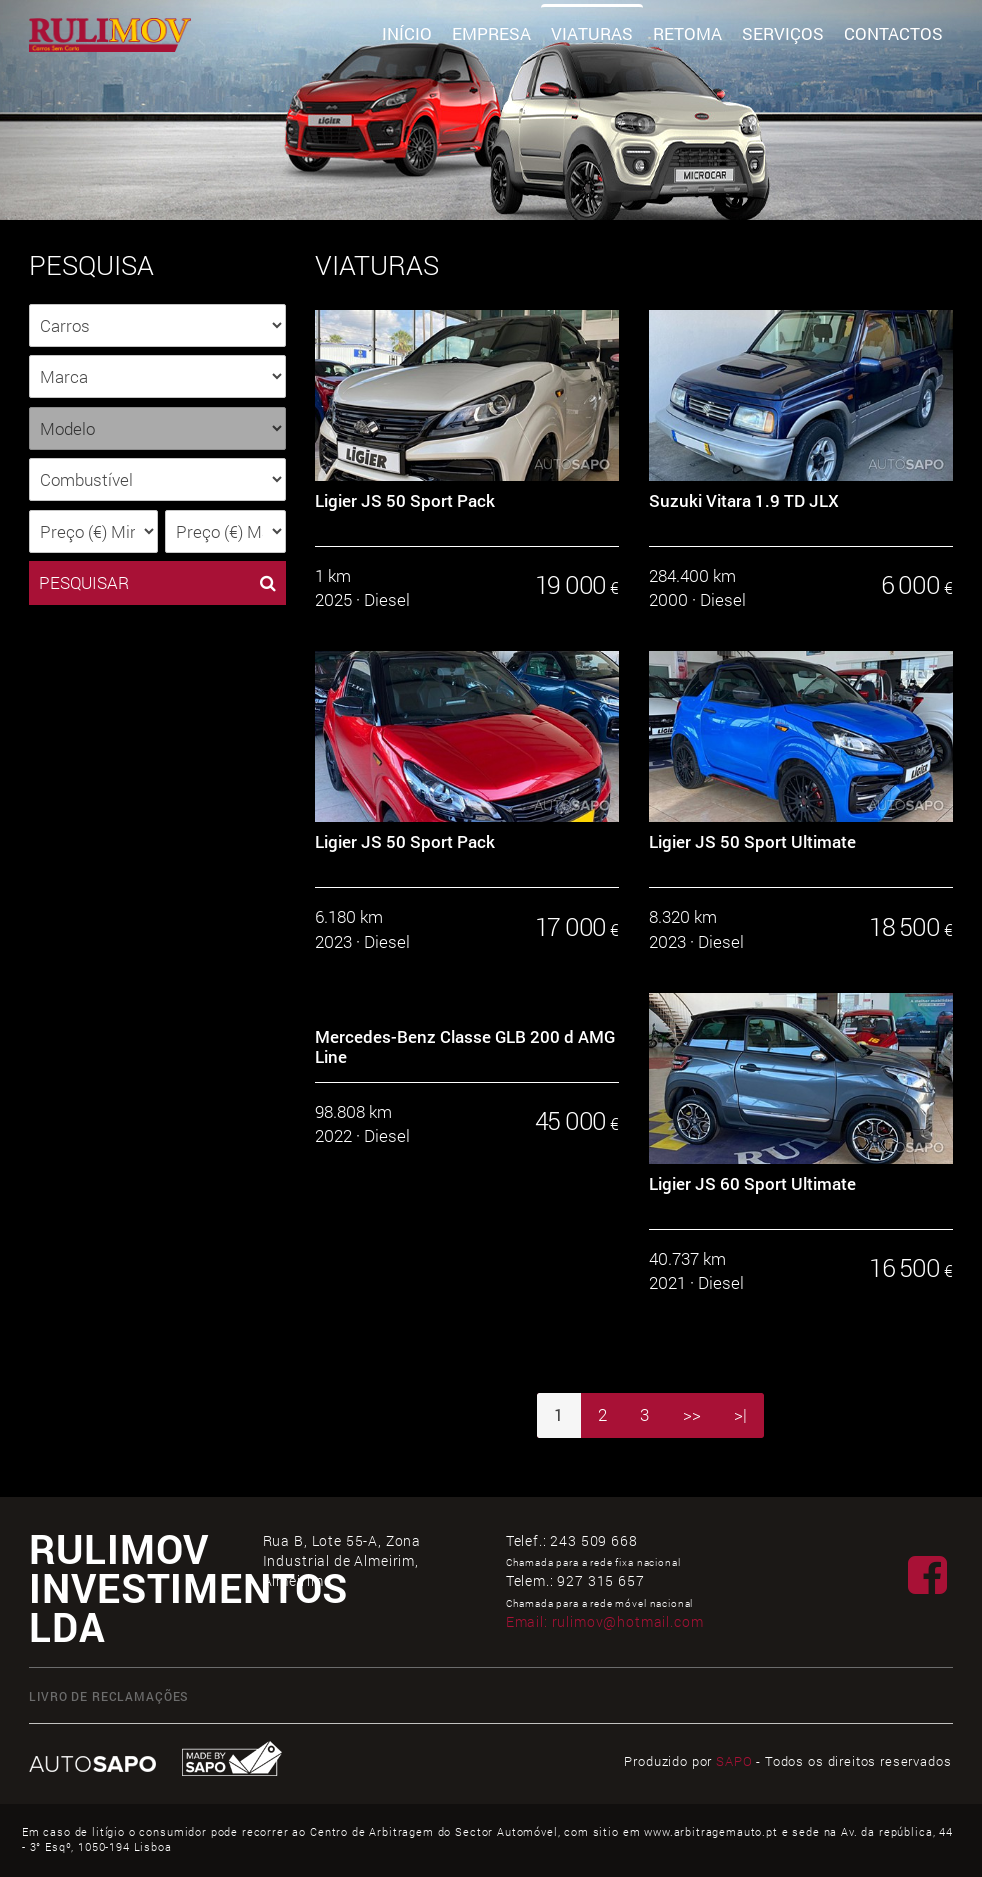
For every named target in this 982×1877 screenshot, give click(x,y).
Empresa (491, 33)
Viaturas (592, 33)
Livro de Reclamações (109, 1696)
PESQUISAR (157, 583)
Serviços (783, 33)
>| (740, 1414)
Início (407, 33)
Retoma (687, 33)
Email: (605, 1621)
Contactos (893, 33)
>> (692, 1414)
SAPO (734, 1761)
